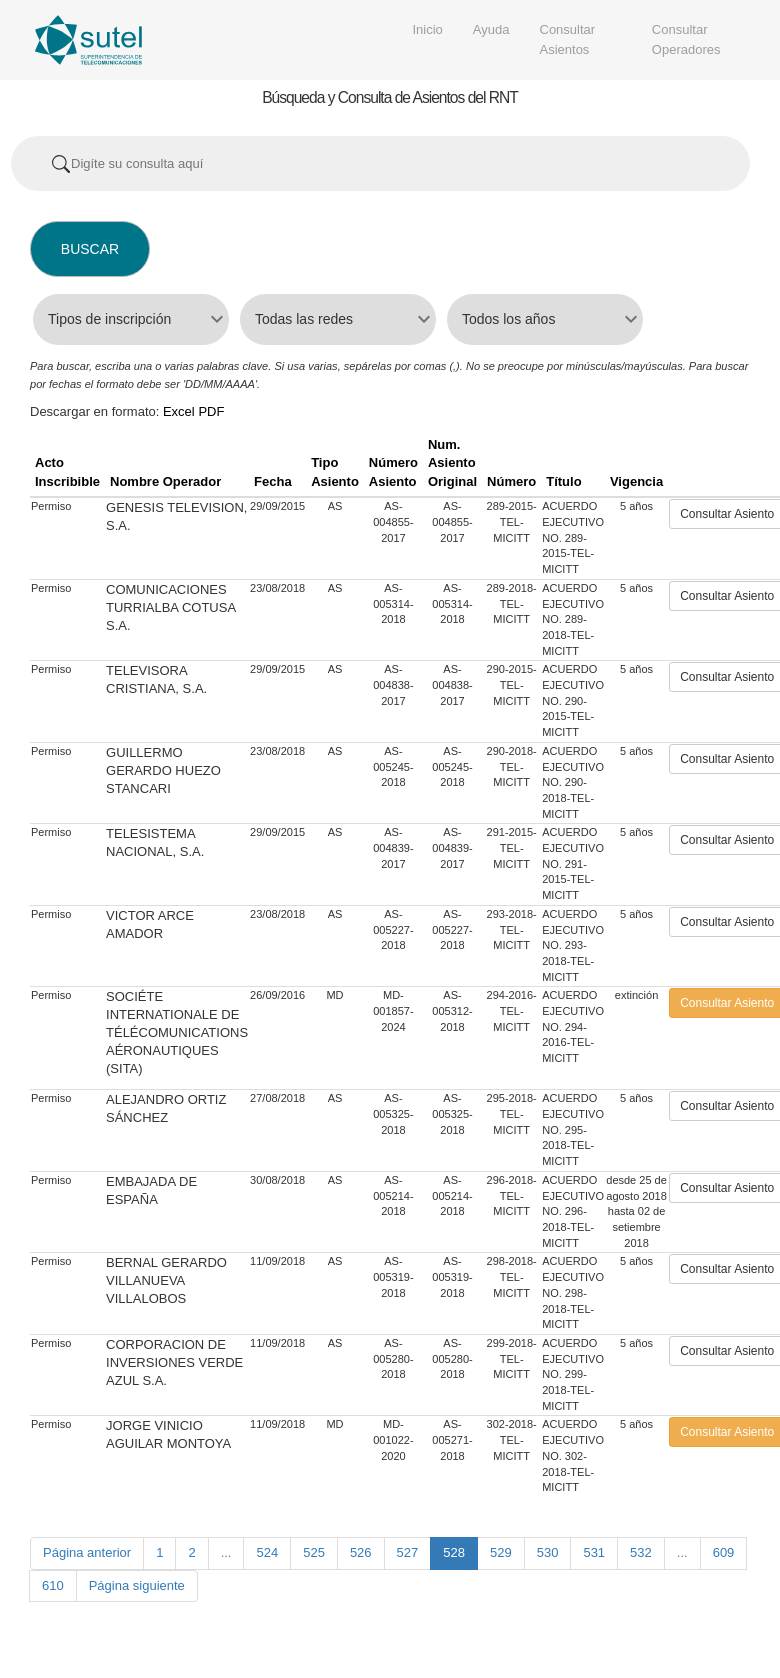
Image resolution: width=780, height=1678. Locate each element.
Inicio (428, 29)
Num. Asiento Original (452, 463)
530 (548, 1552)
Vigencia (636, 481)
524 (267, 1552)
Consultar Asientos (568, 39)
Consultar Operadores (686, 39)
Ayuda (491, 29)
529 (501, 1552)
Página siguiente (137, 1585)
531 (594, 1552)
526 (361, 1552)
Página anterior (87, 1552)
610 (53, 1585)
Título (563, 481)
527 (408, 1552)
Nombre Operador (165, 481)
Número (511, 481)
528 (454, 1552)
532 (641, 1552)
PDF (211, 411)
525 (314, 1552)
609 (724, 1552)
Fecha (273, 481)
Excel (179, 411)
